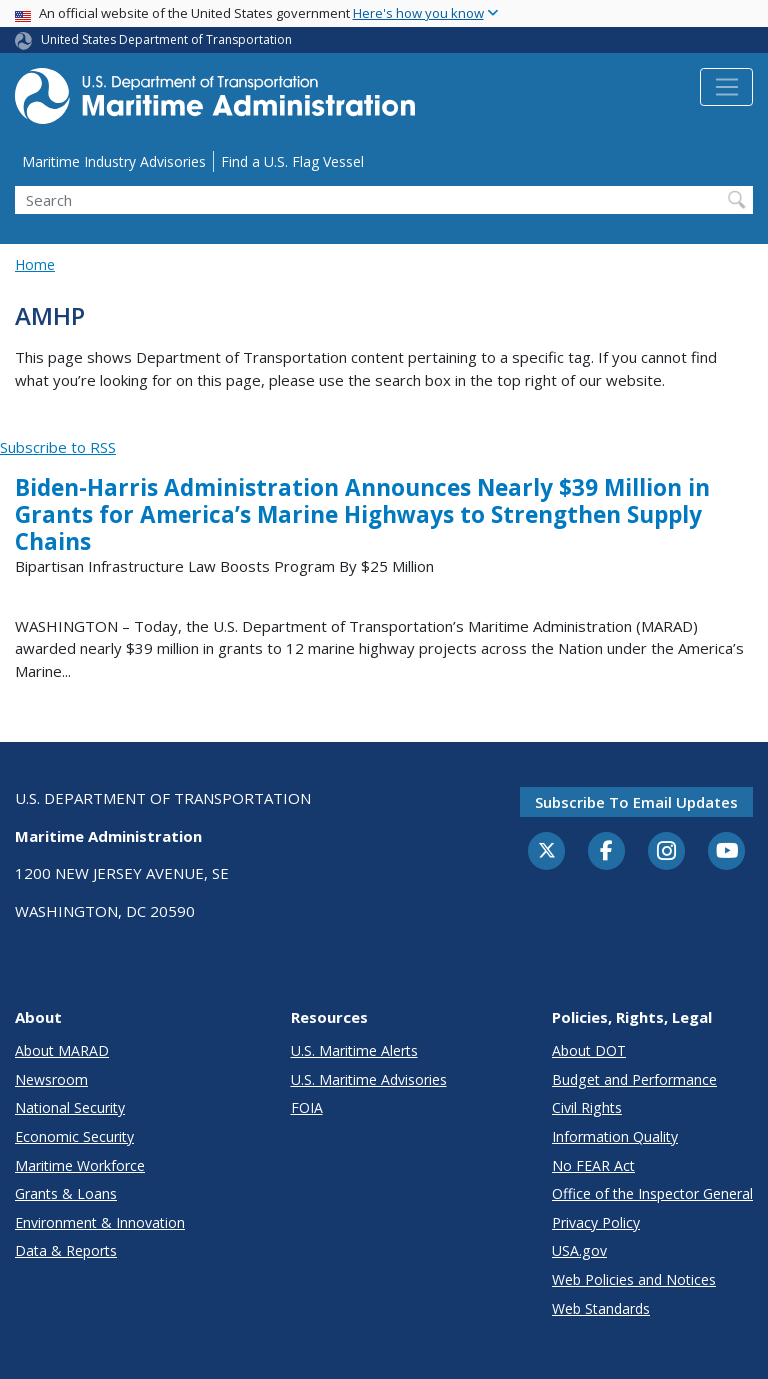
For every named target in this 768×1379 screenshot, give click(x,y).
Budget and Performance (634, 1079)
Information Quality (615, 1136)
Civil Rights (587, 1107)
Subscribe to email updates (636, 802)
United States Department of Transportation (166, 39)
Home (35, 264)
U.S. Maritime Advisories (369, 1079)
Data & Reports (66, 1250)
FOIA (307, 1107)
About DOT (589, 1050)
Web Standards (601, 1308)
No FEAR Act (593, 1165)
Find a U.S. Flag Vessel (292, 161)
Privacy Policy (596, 1222)
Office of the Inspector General (652, 1193)
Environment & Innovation (100, 1222)
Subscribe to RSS (58, 447)
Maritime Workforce (80, 1165)
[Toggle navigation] (726, 87)
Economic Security (74, 1136)
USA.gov (579, 1250)
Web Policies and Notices (634, 1279)
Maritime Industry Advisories (114, 161)
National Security (70, 1107)
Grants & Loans (66, 1193)
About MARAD (62, 1050)
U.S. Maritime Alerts (354, 1050)
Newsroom (51, 1079)
